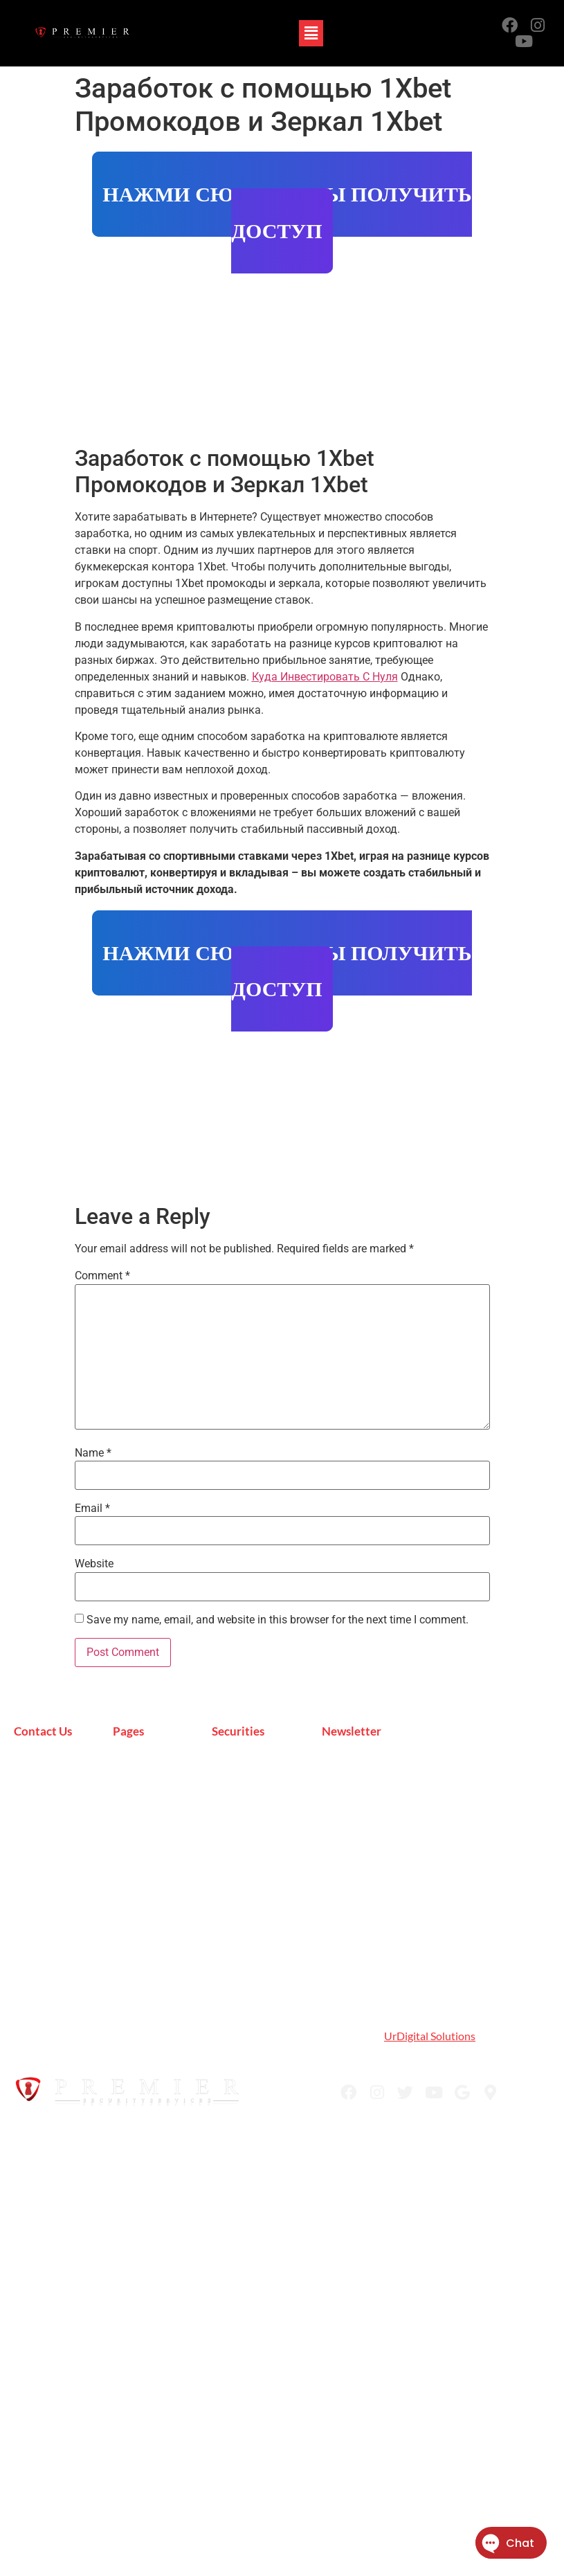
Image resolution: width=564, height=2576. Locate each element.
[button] (310, 33)
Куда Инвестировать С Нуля (325, 676)
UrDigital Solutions (429, 2035)
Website (94, 1563)
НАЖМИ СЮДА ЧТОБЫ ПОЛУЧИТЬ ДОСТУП (286, 212)
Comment (102, 1275)
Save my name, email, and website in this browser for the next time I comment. (278, 1619)
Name (93, 1453)
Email (92, 1508)
